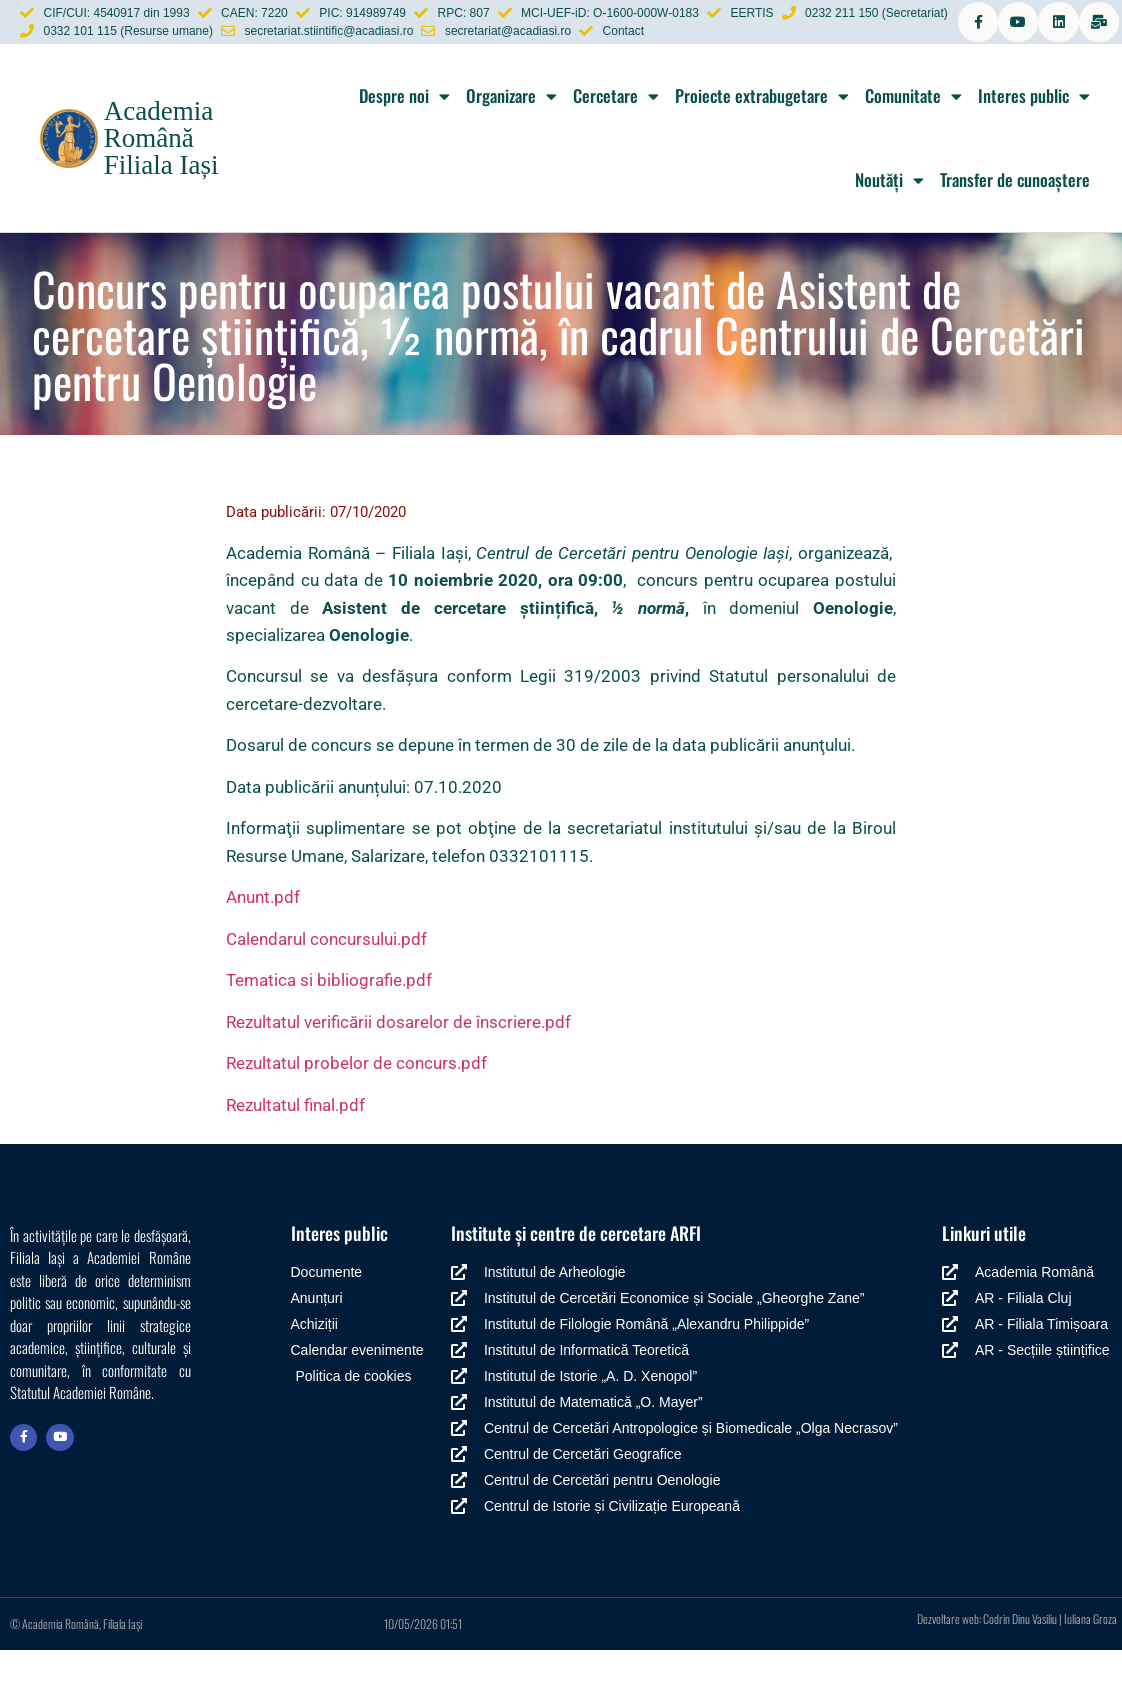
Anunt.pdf (263, 946)
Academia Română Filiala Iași (161, 187)
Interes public (1034, 145)
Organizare (511, 145)
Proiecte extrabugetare (762, 145)
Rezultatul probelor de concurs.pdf (356, 1113)
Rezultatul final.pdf (295, 1154)
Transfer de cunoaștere (1015, 229)
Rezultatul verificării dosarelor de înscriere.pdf (398, 1071)
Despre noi (404, 145)
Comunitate (913, 145)
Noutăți (889, 229)
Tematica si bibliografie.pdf (329, 1030)
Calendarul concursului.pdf (326, 988)
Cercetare (616, 145)
